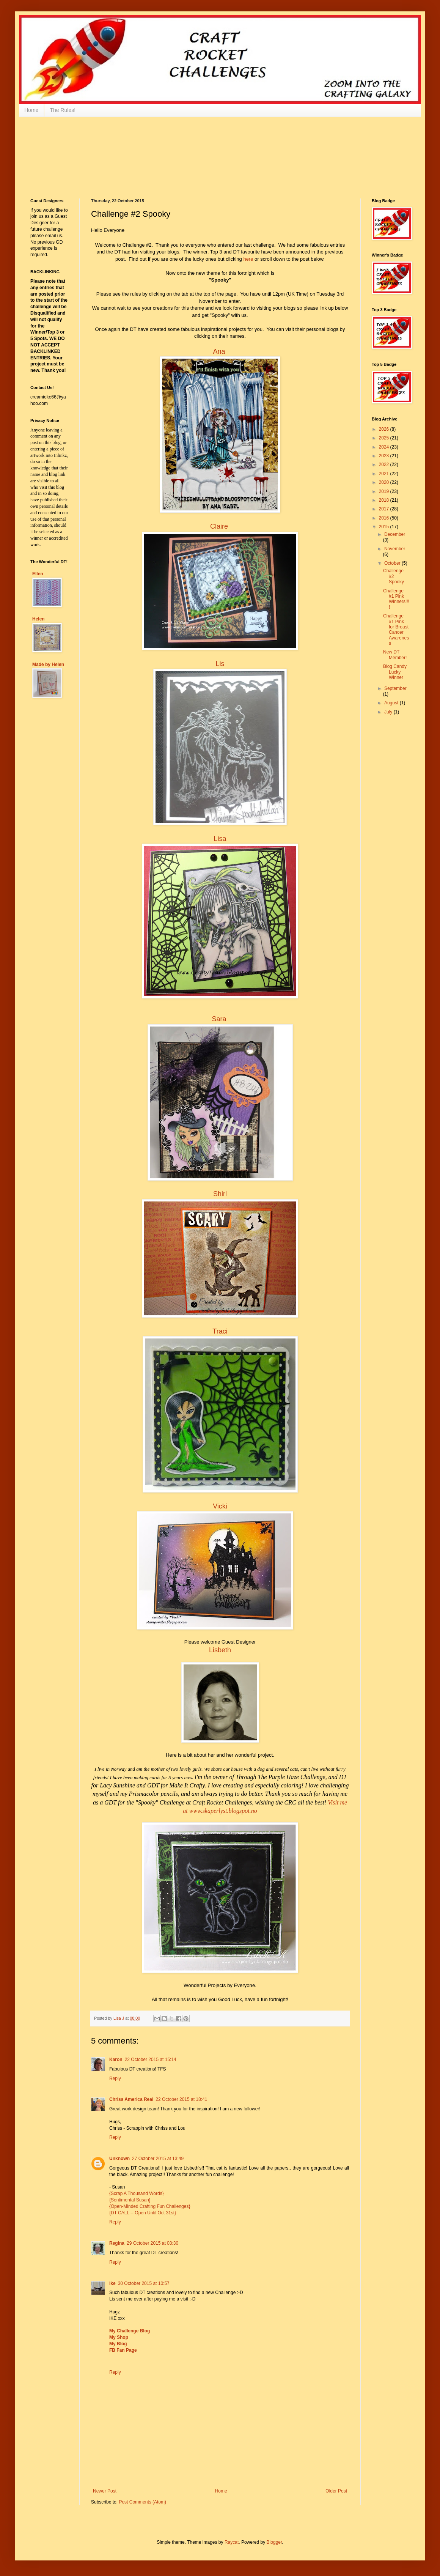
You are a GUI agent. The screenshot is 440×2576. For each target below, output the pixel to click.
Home (31, 110)
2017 (384, 509)
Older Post (336, 2491)
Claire (219, 526)
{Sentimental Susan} (130, 2200)
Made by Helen (48, 664)
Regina (116, 2243)
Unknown (119, 2158)
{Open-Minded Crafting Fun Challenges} (149, 2206)
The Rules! (62, 110)
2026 (384, 429)
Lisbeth (220, 1650)
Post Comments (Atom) (142, 2502)
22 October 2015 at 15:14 (150, 2059)
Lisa (220, 838)
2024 (384, 447)
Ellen (37, 573)
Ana (219, 351)
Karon (116, 2059)
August (392, 702)
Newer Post (104, 2491)
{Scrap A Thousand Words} (136, 2193)
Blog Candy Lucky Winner (395, 672)
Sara (219, 1019)
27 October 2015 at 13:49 (158, 2158)
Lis (219, 664)
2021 (384, 473)
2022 (384, 464)
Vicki (220, 1506)
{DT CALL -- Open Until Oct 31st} (142, 2212)
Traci (219, 1331)
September (395, 688)
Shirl (220, 1194)
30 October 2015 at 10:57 (144, 2283)
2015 (384, 526)
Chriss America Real (131, 2099)
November (394, 548)
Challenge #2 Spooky (393, 576)
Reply (115, 2078)
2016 (384, 518)
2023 (384, 455)
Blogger (274, 2542)
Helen (38, 619)
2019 (384, 491)
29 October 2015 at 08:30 (152, 2243)
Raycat (232, 2542)
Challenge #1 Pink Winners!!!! (396, 599)
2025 (384, 438)
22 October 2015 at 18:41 (181, 2099)
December (394, 534)
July (389, 712)
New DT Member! (395, 654)
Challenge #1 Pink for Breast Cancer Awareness (396, 629)
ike (112, 2283)
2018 (384, 500)
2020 (384, 482)
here (248, 259)
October (393, 563)
